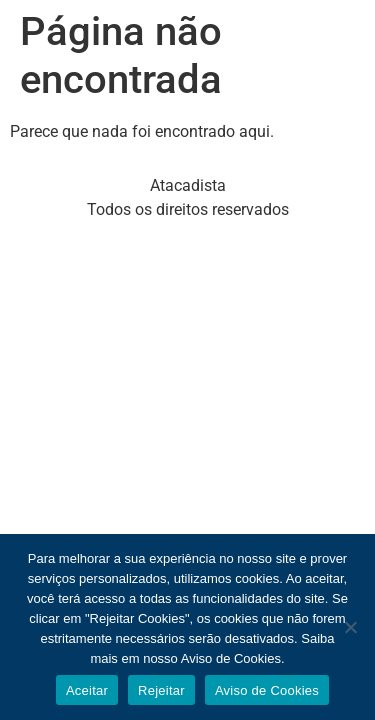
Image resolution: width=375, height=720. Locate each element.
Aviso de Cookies (267, 690)
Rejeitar (161, 690)
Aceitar (87, 690)
